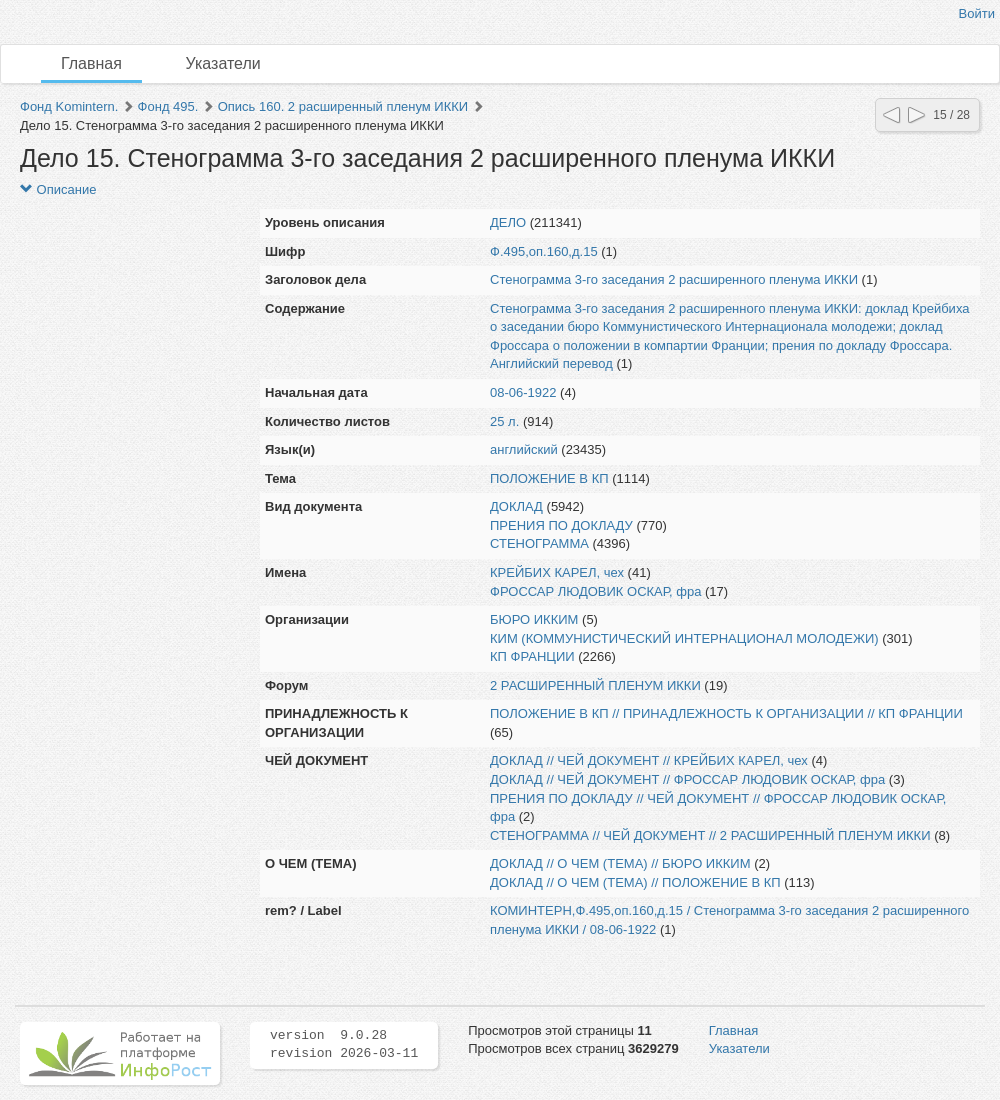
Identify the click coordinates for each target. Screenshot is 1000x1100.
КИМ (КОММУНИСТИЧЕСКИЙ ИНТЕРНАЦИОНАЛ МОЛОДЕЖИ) (684, 638)
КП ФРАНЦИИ (532, 656)
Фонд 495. (168, 106)
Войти (977, 13)
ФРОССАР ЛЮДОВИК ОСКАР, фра (595, 591)
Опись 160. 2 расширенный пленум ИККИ (343, 106)
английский (524, 449)
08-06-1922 (523, 392)
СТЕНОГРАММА (539, 543)
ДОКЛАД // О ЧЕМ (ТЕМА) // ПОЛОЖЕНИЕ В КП (635, 882)
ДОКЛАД (516, 506)
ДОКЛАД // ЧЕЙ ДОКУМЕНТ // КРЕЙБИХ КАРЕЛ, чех (649, 760)
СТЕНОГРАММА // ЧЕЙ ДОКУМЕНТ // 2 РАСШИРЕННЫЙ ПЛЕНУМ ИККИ (710, 835)
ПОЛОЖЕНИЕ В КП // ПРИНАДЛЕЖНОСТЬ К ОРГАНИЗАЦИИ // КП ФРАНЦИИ (726, 713)
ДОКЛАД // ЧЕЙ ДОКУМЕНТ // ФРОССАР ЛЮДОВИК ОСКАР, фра (687, 779)
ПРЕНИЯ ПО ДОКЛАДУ (561, 525)
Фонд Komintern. (69, 106)
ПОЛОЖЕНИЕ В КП (549, 478)
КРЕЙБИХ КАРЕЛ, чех (557, 572)
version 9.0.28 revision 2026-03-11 (344, 1045)
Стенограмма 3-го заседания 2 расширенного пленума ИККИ (674, 279)
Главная (91, 63)
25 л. (504, 421)
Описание (58, 189)
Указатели (223, 63)
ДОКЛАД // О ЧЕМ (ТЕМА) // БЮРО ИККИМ (620, 863)
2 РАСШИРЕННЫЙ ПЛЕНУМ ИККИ (595, 685)
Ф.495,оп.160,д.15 (544, 251)
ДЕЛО (508, 222)
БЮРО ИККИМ (534, 619)
